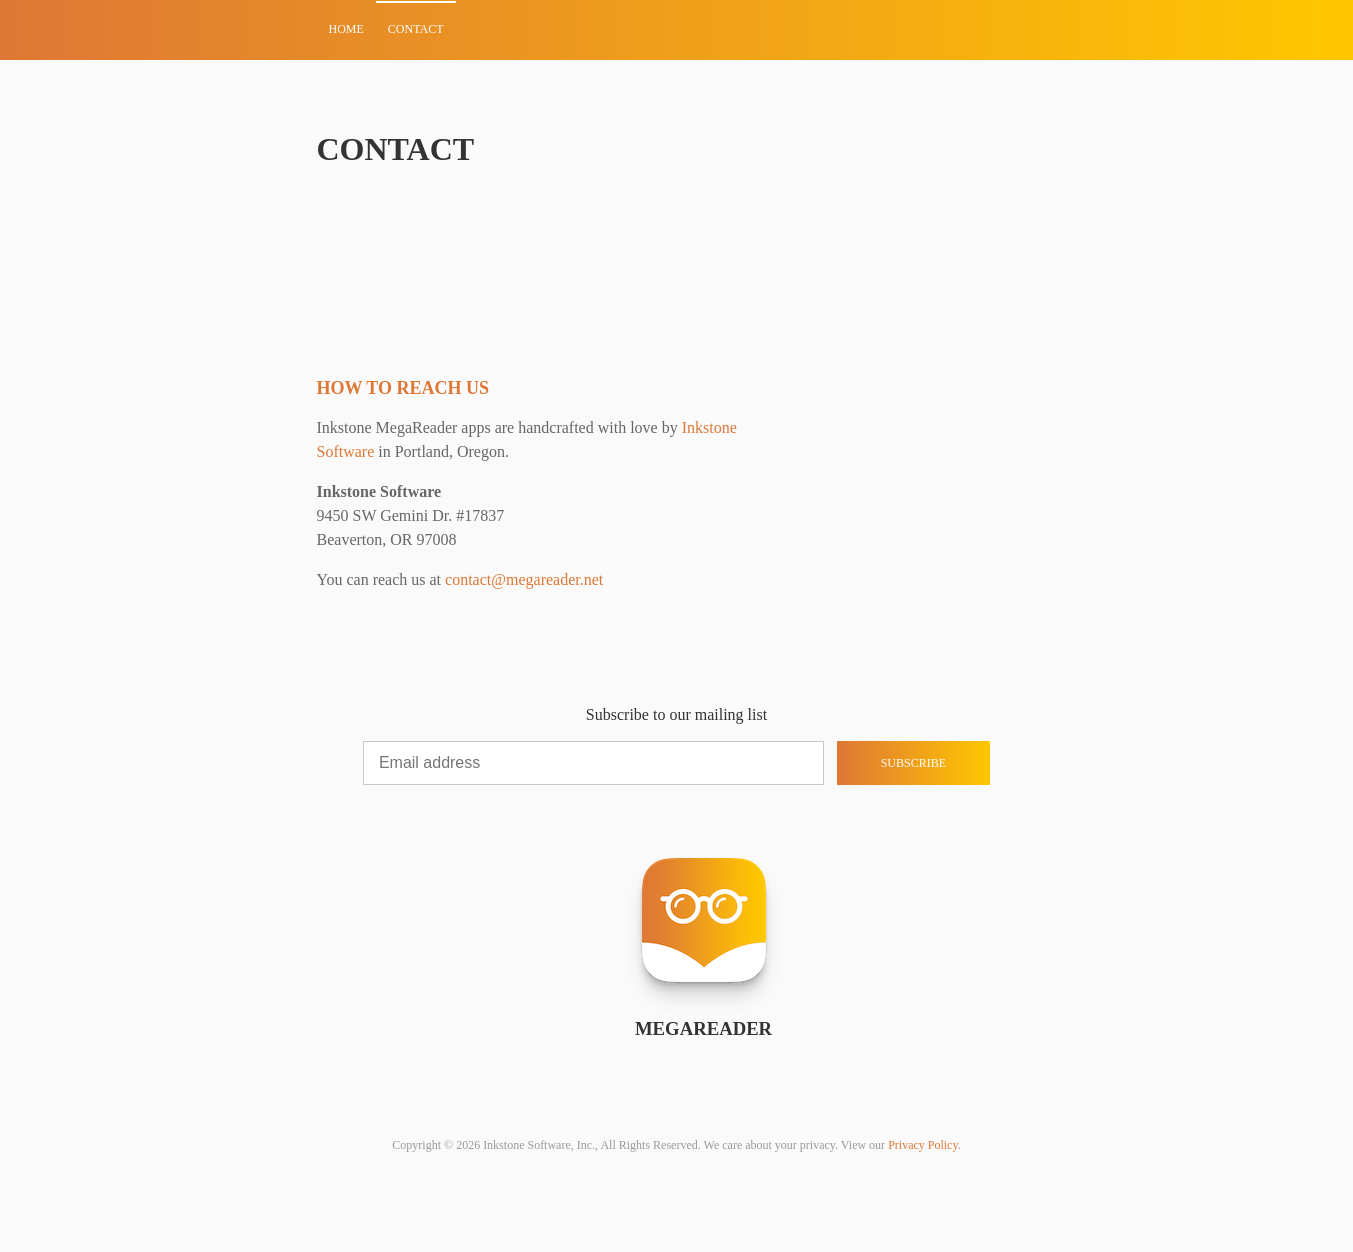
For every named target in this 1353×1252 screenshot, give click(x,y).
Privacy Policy (923, 1145)
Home (346, 29)
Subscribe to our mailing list (676, 714)
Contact (416, 29)
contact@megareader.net (524, 579)
